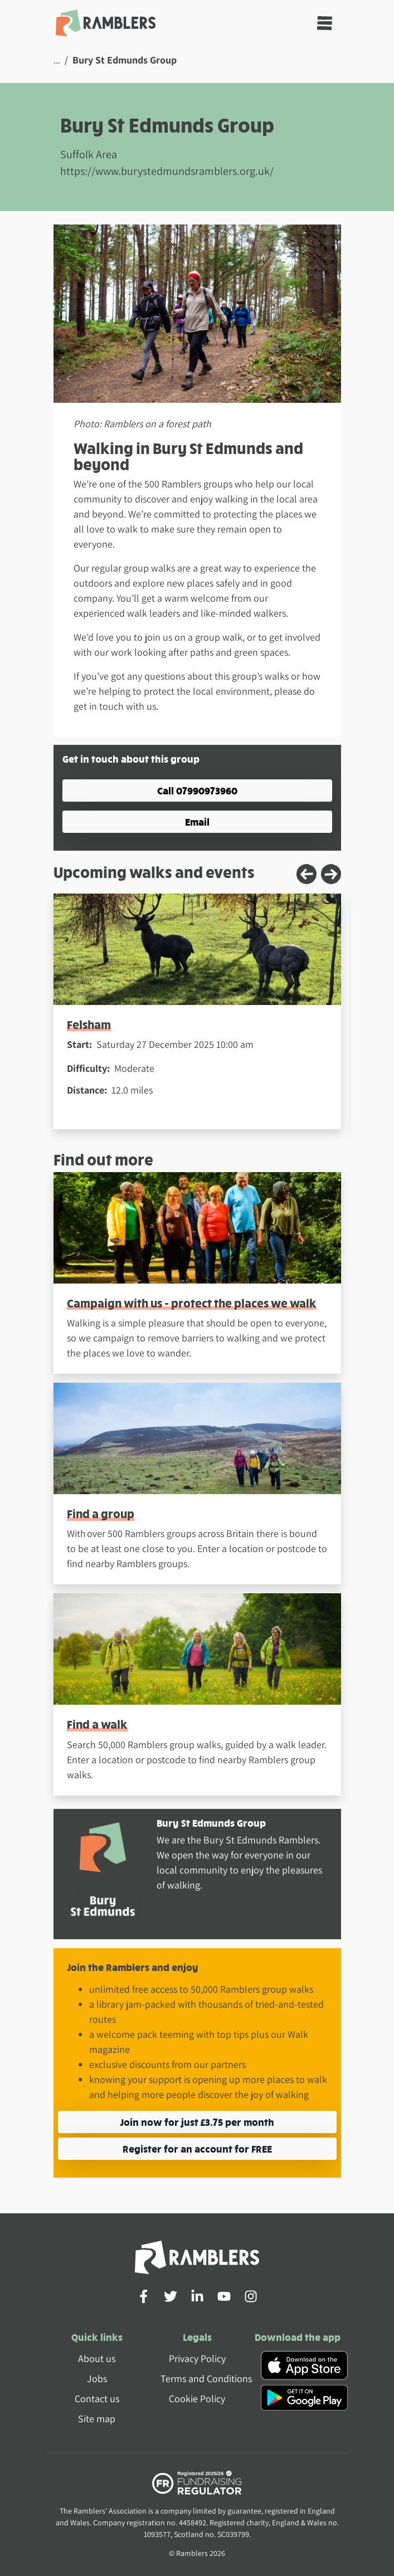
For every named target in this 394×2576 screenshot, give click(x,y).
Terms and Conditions (206, 2378)
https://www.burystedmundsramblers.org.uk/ (167, 171)
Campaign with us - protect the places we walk (192, 1302)
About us (96, 2358)
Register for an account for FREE (197, 2148)
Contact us (97, 2398)
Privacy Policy (197, 2358)
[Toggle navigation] (324, 23)
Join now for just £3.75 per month (197, 2121)
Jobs (97, 2378)
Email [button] (197, 821)
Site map (96, 2418)
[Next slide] (331, 874)
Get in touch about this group (131, 758)
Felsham (89, 1024)
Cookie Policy (197, 2398)
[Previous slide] (306, 874)
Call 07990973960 (197, 790)
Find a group (100, 1513)
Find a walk (97, 1723)
